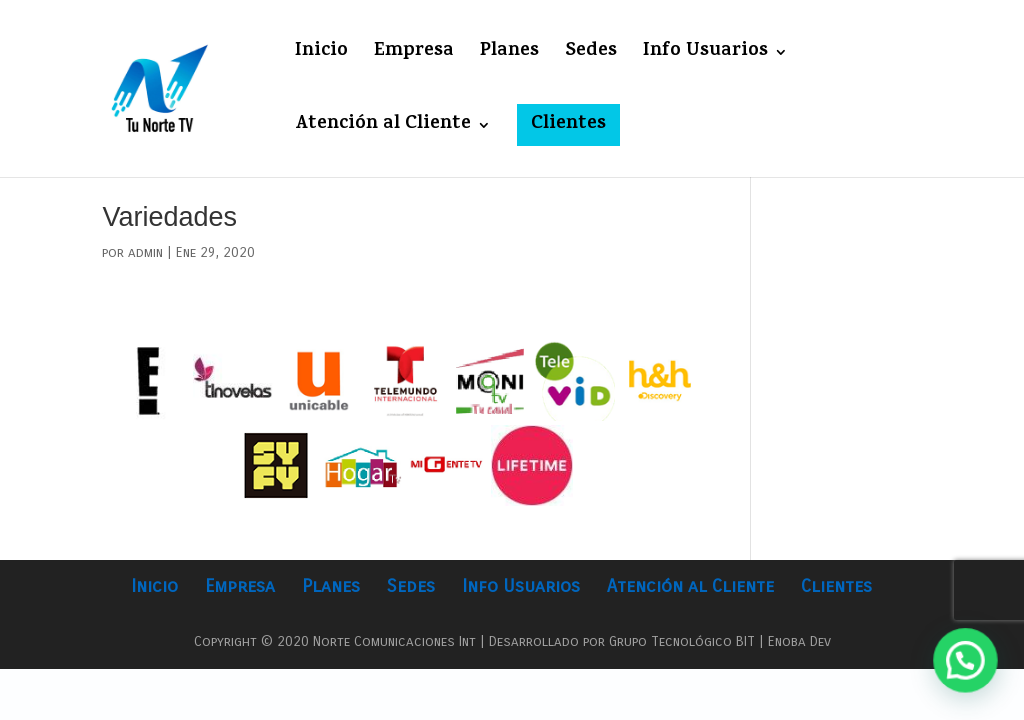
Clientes (568, 124)
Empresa (414, 56)
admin (145, 252)
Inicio (321, 56)
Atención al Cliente (383, 129)
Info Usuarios (705, 56)
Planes (509, 56)
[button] (970, 674)
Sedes (591, 56)
